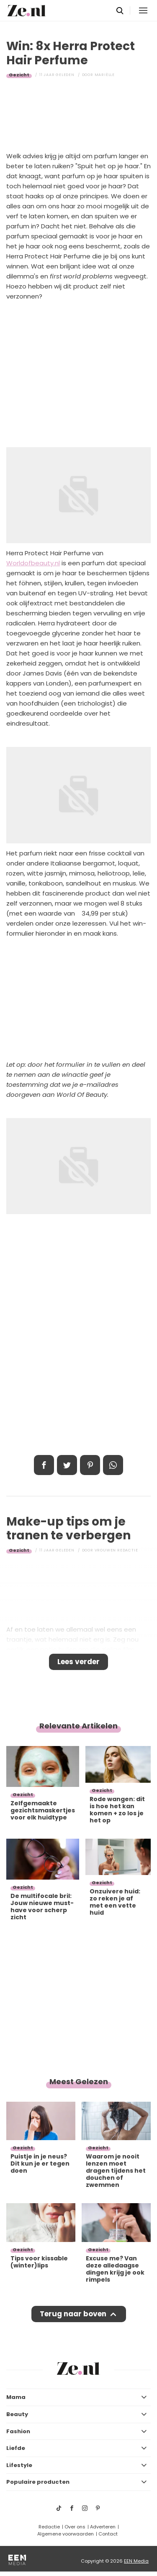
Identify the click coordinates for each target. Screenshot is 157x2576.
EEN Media (136, 2561)
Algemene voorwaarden (65, 2533)
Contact (108, 2533)
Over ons (74, 2526)
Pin (90, 1465)
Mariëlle (105, 74)
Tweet (67, 1465)
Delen (44, 1465)
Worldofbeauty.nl (33, 563)
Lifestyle (19, 2465)
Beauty (17, 2414)
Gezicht (19, 74)
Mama (16, 2397)
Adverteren (103, 2526)
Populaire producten (37, 2482)
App (113, 1465)
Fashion (18, 2431)
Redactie (49, 2526)
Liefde (15, 2448)
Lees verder (78, 1662)
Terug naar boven (73, 2314)
